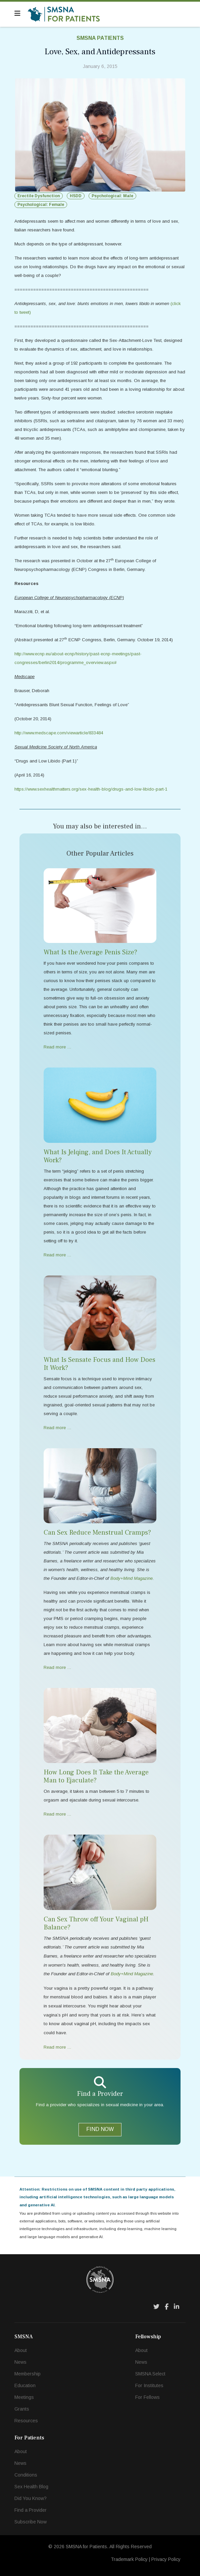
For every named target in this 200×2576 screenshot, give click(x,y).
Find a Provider (30, 2510)
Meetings (24, 2397)
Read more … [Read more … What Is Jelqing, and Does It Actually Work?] (57, 1254)
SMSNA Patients (100, 38)
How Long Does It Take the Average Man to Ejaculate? (96, 1776)
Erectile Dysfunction (38, 196)
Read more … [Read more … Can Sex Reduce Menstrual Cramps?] (57, 1667)
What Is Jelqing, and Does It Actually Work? (98, 1156)
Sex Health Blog (31, 2486)
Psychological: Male (112, 196)
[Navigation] (17, 13)
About (20, 2350)
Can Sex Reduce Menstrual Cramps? (97, 1532)
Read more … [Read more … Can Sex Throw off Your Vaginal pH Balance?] (57, 2047)
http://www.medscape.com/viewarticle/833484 (58, 732)
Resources (26, 2420)
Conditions (25, 2475)
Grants (21, 2409)
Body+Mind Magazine (132, 1973)
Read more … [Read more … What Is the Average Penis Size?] (57, 1046)
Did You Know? (30, 2498)
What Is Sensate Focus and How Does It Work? (99, 1363)
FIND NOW (100, 2129)
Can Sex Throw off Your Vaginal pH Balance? (96, 1923)
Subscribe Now (30, 2521)
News (20, 2362)
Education (25, 2385)
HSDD (76, 196)
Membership (27, 2373)
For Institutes (149, 2385)
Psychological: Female (40, 204)
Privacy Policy (166, 2559)
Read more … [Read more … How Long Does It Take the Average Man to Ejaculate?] (57, 1814)
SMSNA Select (150, 2373)
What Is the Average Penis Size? (90, 952)
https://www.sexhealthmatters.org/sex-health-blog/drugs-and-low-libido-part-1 (90, 789)
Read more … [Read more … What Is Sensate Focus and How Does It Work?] (57, 1427)
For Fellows (147, 2397)
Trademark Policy (129, 2559)
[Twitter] (156, 2307)
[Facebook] (166, 2307)
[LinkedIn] (176, 2307)
